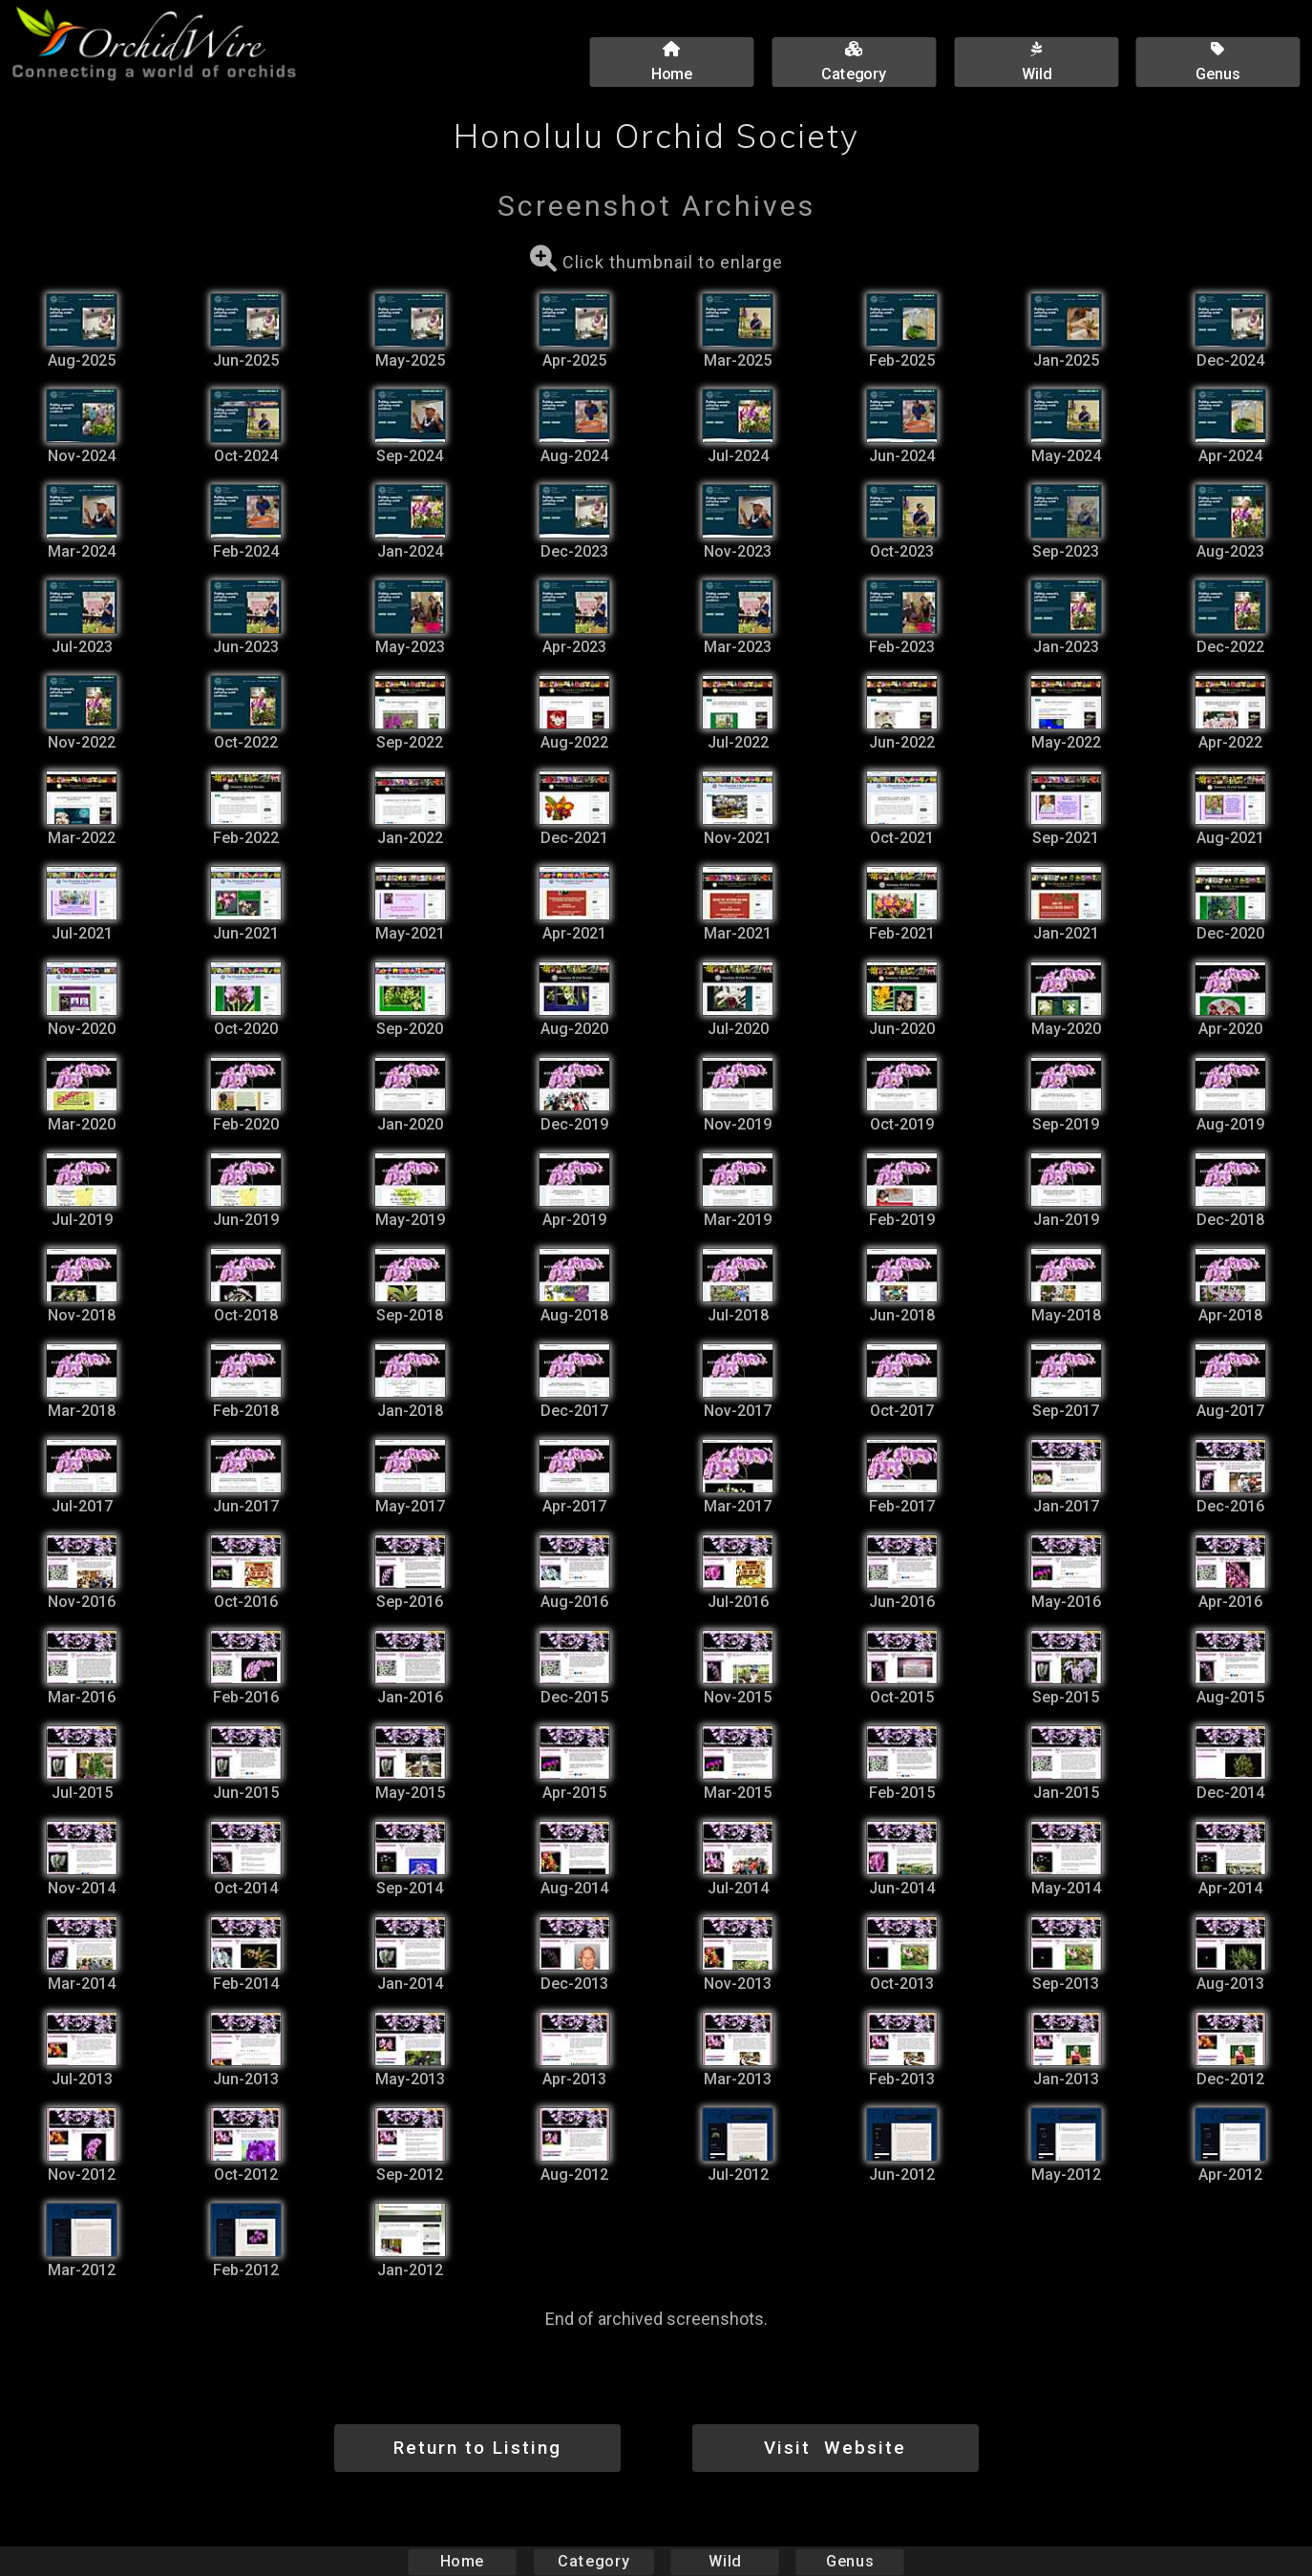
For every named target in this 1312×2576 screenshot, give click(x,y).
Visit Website (835, 2448)
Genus (849, 2561)
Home (462, 2561)
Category (594, 2561)
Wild (725, 2561)
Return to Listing (477, 2448)
